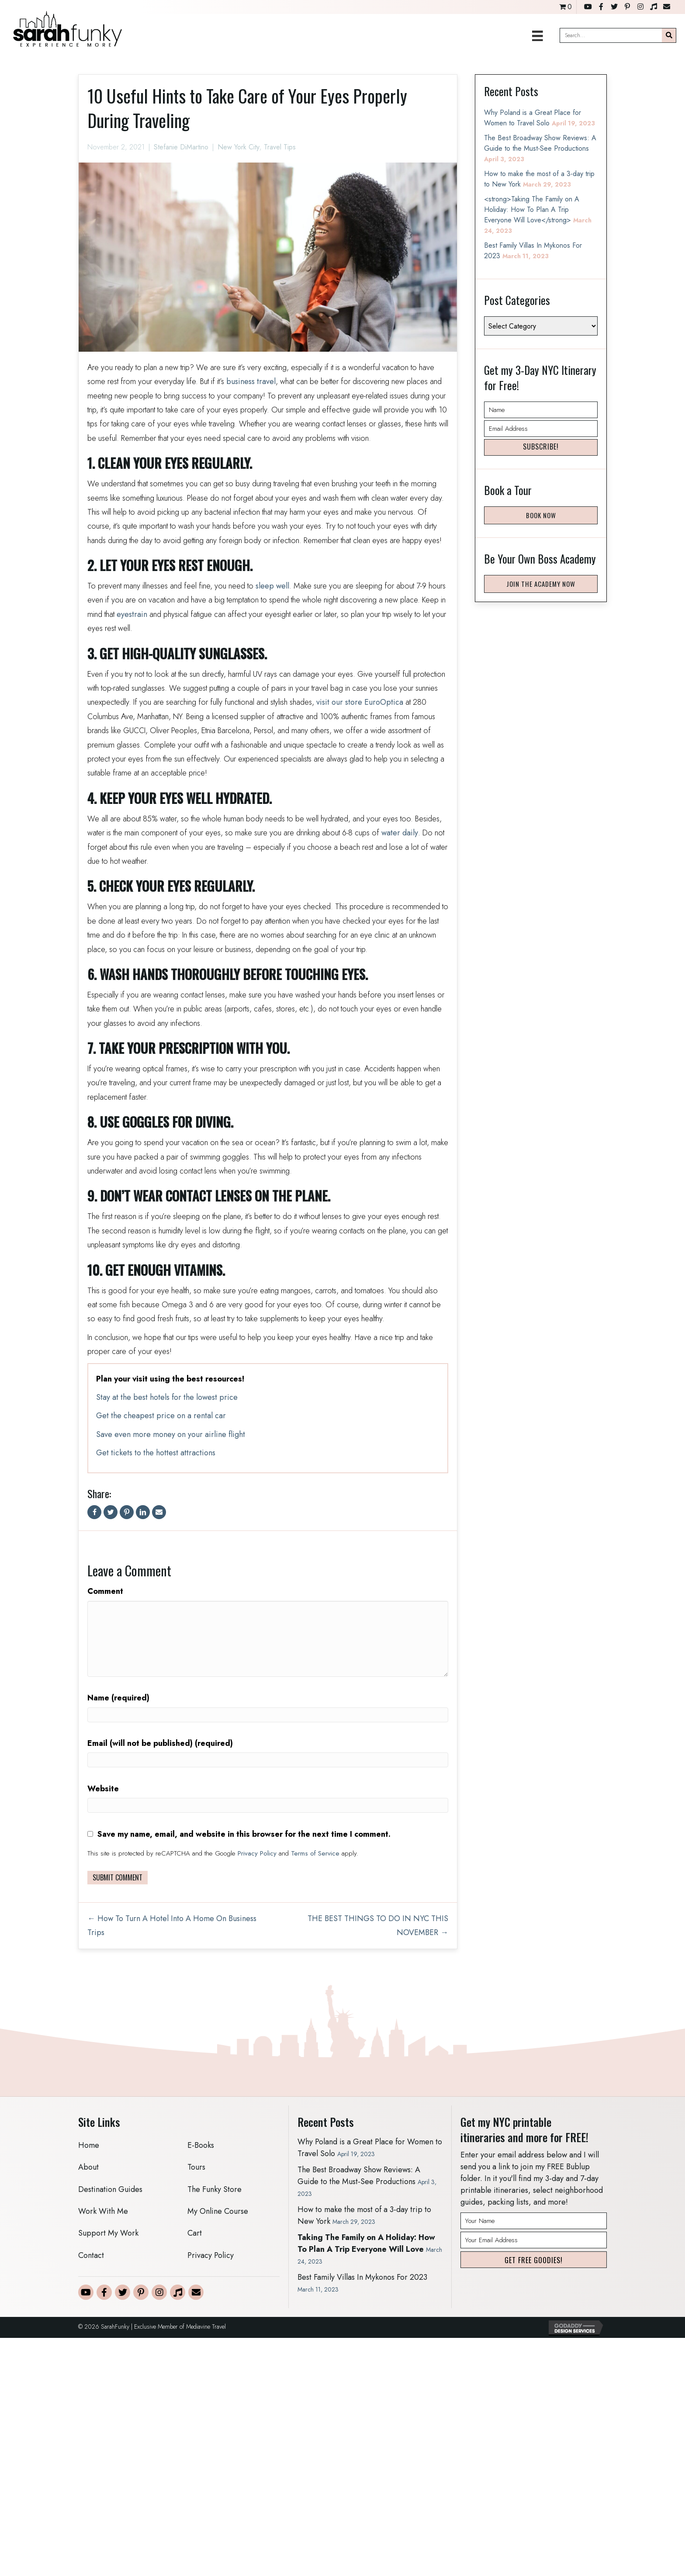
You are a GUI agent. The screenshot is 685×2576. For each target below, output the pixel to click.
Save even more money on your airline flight (170, 1434)
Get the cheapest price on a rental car (161, 1415)
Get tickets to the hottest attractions (155, 1452)
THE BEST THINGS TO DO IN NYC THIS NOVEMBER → (378, 1925)
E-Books (200, 2145)
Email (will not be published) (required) (160, 1743)
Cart (194, 2233)
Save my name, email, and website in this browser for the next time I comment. (244, 1834)
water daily (399, 832)
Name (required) (118, 1697)
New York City (238, 147)
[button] (541, 447)
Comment (105, 1591)
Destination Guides (110, 2189)
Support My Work (108, 2233)
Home (88, 2145)
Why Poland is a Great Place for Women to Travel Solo (532, 117)
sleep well (272, 586)
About (88, 2167)
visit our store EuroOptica (359, 702)
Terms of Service (315, 1853)
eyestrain (132, 614)
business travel (251, 381)
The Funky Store (214, 2189)
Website (103, 1788)
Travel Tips (280, 147)
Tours (196, 2167)
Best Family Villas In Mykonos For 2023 (362, 2277)
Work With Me (103, 2211)
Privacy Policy (257, 1853)
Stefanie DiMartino (181, 147)
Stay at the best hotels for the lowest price (167, 1397)
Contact (91, 2255)
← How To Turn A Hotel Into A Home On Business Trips (171, 1925)
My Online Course (217, 2211)
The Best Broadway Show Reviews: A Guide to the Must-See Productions (540, 143)
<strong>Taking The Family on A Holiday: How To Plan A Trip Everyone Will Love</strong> (531, 209)
